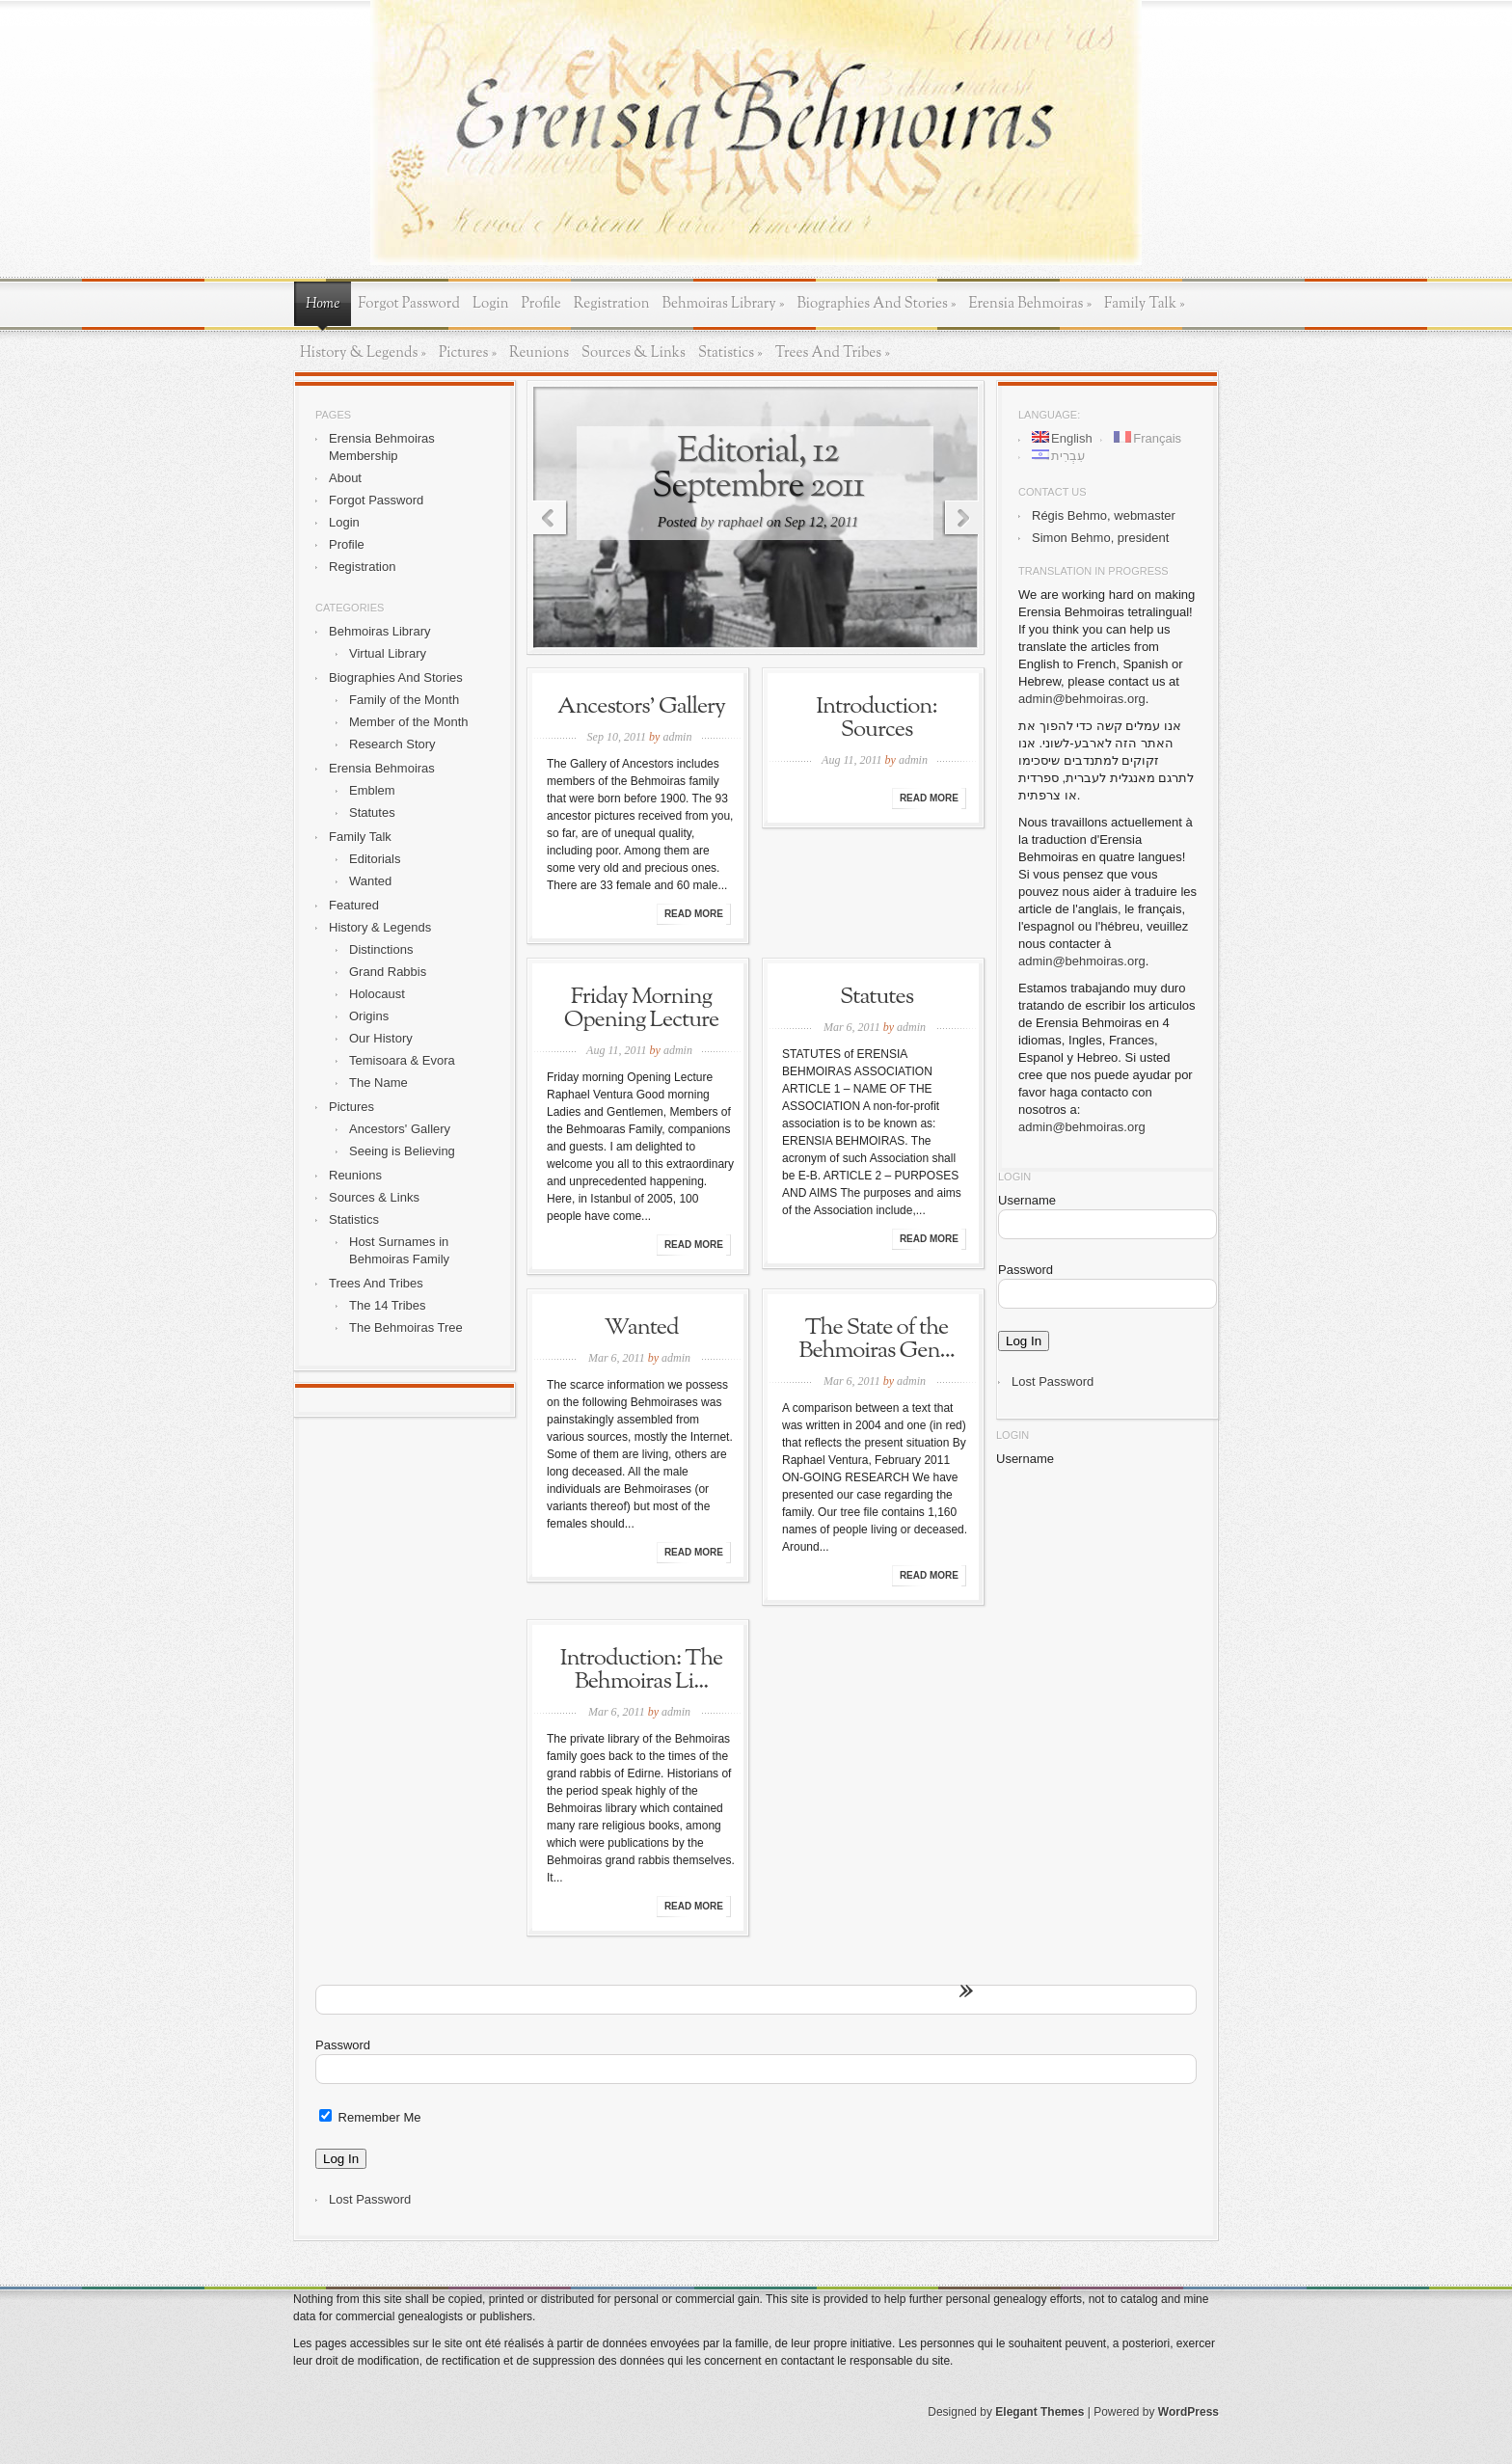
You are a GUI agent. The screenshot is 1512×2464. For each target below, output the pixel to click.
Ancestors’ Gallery (641, 706)
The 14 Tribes (387, 1305)
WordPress (1188, 2412)
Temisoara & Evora (402, 1060)
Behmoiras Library (723, 304)
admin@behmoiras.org (1082, 698)
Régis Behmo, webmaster (1103, 515)
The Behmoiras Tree (406, 1327)
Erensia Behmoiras (1030, 304)
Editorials (374, 859)
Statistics (730, 353)
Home (322, 304)
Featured (354, 905)
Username (1027, 1200)
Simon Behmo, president (1100, 537)
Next (965, 519)
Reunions (539, 353)
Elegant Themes (1039, 2412)
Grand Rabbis (387, 971)
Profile (541, 304)
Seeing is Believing (402, 1151)
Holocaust (377, 994)
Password (1025, 1269)
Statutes (372, 812)
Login (490, 304)
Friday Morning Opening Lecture (641, 1009)
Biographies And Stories (876, 304)
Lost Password (1053, 1381)
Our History (381, 1038)
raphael (740, 521)
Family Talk (1144, 304)
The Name (378, 1082)
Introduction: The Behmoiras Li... (641, 1670)
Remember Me (370, 2117)
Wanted (370, 881)
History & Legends (363, 353)
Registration (612, 304)
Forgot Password (409, 304)
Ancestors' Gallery (399, 1129)
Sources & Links (633, 353)
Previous (546, 519)
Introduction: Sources (876, 718)
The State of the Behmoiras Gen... (876, 1339)
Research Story (392, 744)
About (345, 478)
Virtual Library (387, 653)
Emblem (372, 790)
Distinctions (381, 949)
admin (676, 737)
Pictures (468, 353)
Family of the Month (404, 699)
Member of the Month (409, 722)
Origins (369, 1016)
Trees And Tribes (832, 353)
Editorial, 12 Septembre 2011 (758, 469)
